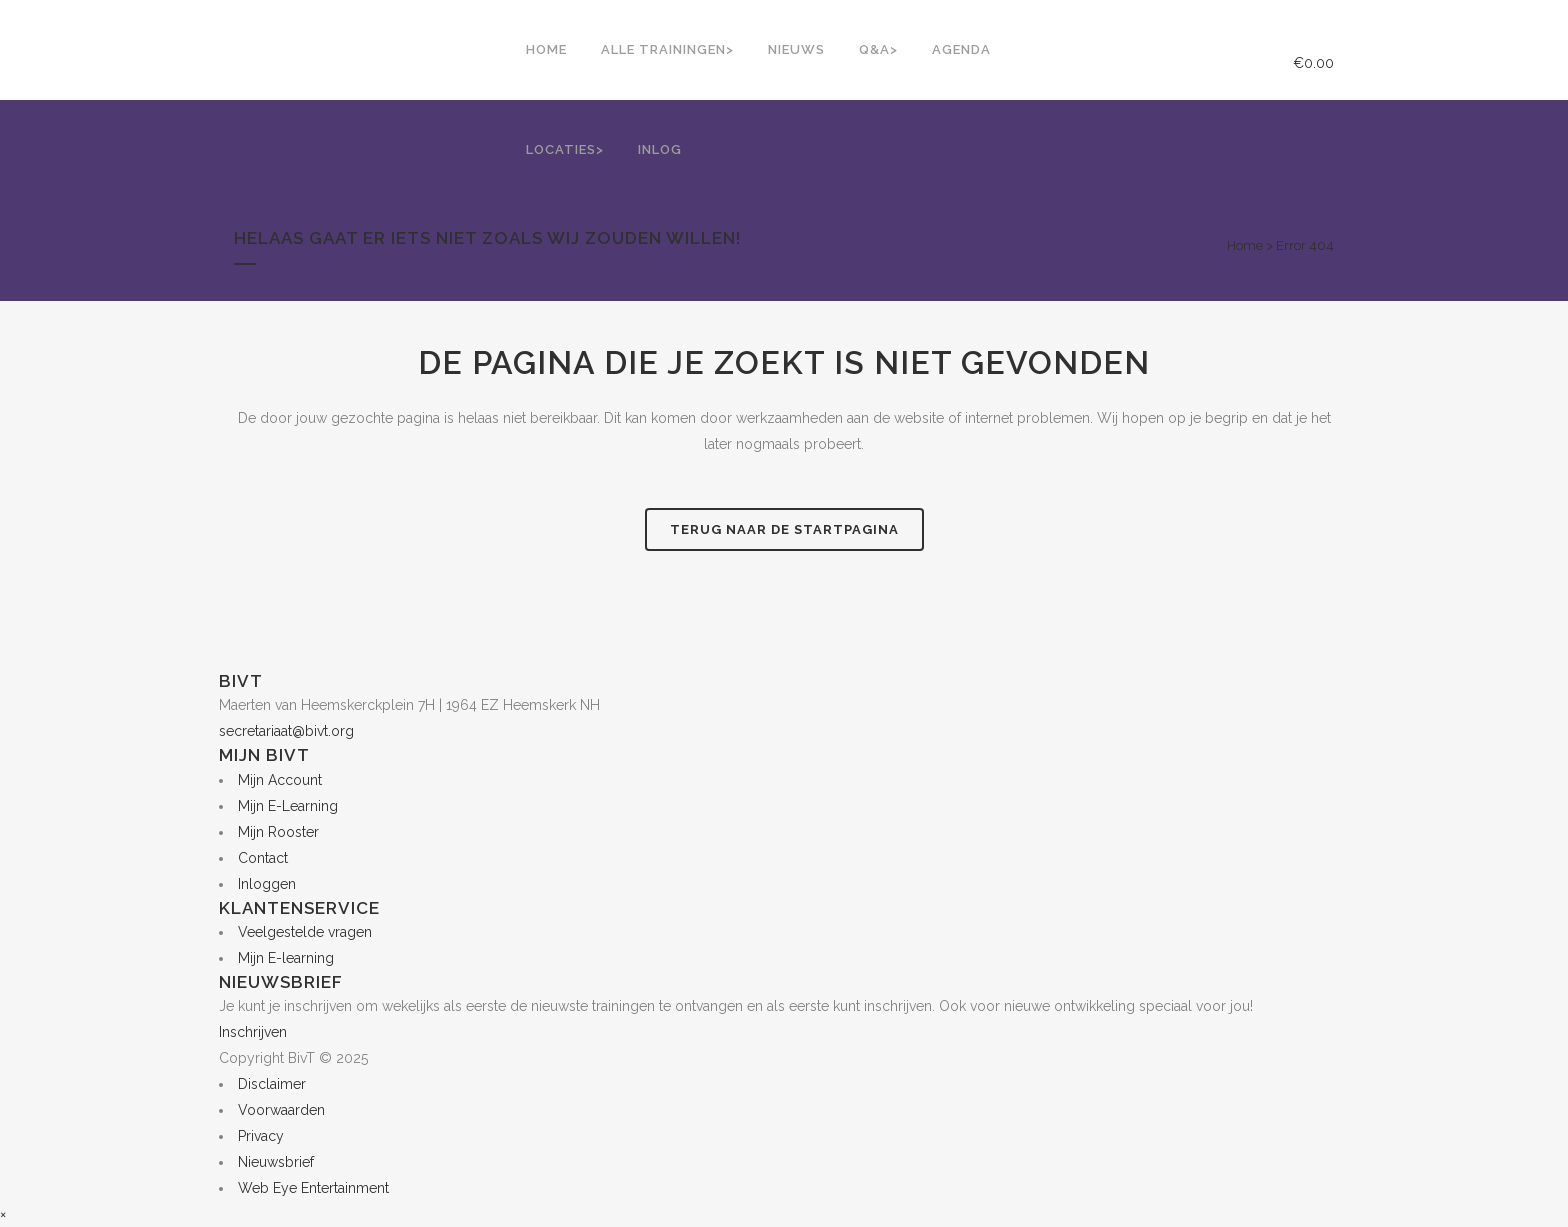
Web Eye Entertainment (313, 1188)
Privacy (261, 1136)
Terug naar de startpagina (784, 529)
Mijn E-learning (286, 958)
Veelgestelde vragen (305, 932)
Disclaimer (272, 1084)
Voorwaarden (281, 1110)
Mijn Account (280, 780)
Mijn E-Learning (288, 806)
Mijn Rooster (278, 832)
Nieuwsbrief (276, 1162)
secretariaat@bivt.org (286, 731)
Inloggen (267, 884)
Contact (263, 858)
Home (1245, 245)
